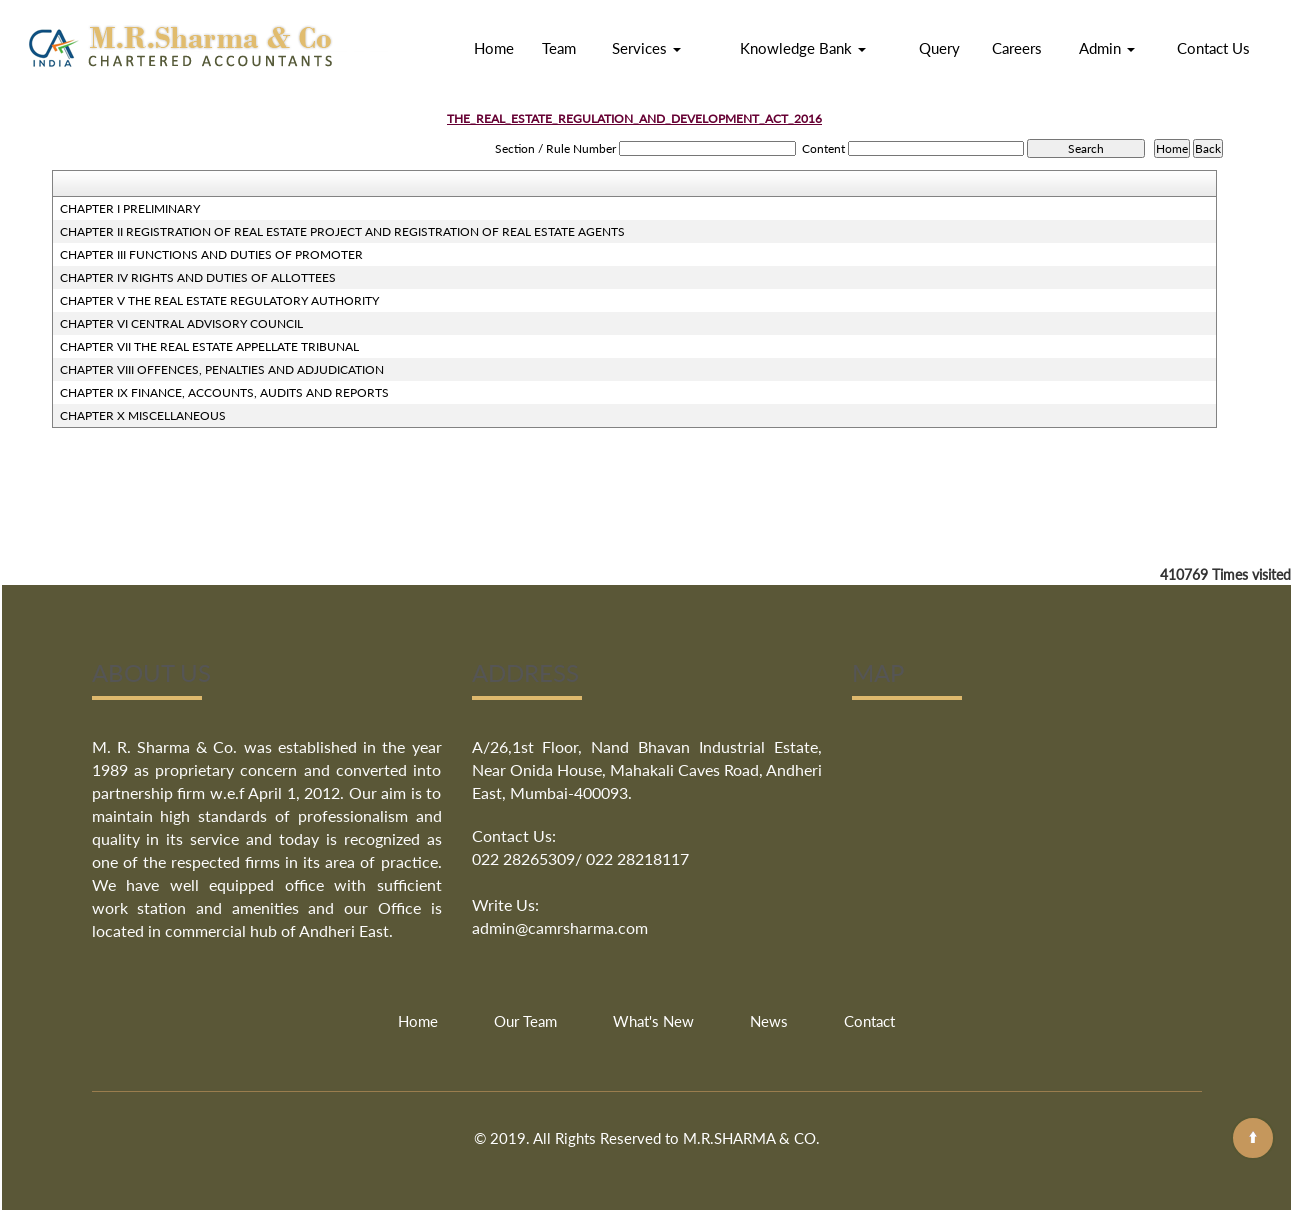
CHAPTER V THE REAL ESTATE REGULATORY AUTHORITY (219, 300)
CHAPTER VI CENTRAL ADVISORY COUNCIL (181, 323)
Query (939, 48)
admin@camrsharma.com (560, 927)
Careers (1017, 48)
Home (494, 48)
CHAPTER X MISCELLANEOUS (143, 415)
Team (559, 48)
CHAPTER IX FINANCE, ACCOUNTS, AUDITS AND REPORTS (224, 392)
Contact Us (1213, 48)
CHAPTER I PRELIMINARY (130, 208)
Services (646, 48)
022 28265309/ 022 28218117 (580, 858)
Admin (1107, 48)
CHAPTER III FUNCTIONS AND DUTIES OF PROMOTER (211, 254)
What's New (653, 1021)
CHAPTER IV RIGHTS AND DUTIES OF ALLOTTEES (198, 277)
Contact (869, 1021)
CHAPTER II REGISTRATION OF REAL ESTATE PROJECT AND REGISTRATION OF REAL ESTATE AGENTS (342, 231)
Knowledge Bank (803, 48)
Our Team (525, 1021)
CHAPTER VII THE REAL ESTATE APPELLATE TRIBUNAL (209, 346)
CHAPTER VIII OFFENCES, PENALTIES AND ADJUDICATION (222, 369)
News (769, 1021)
